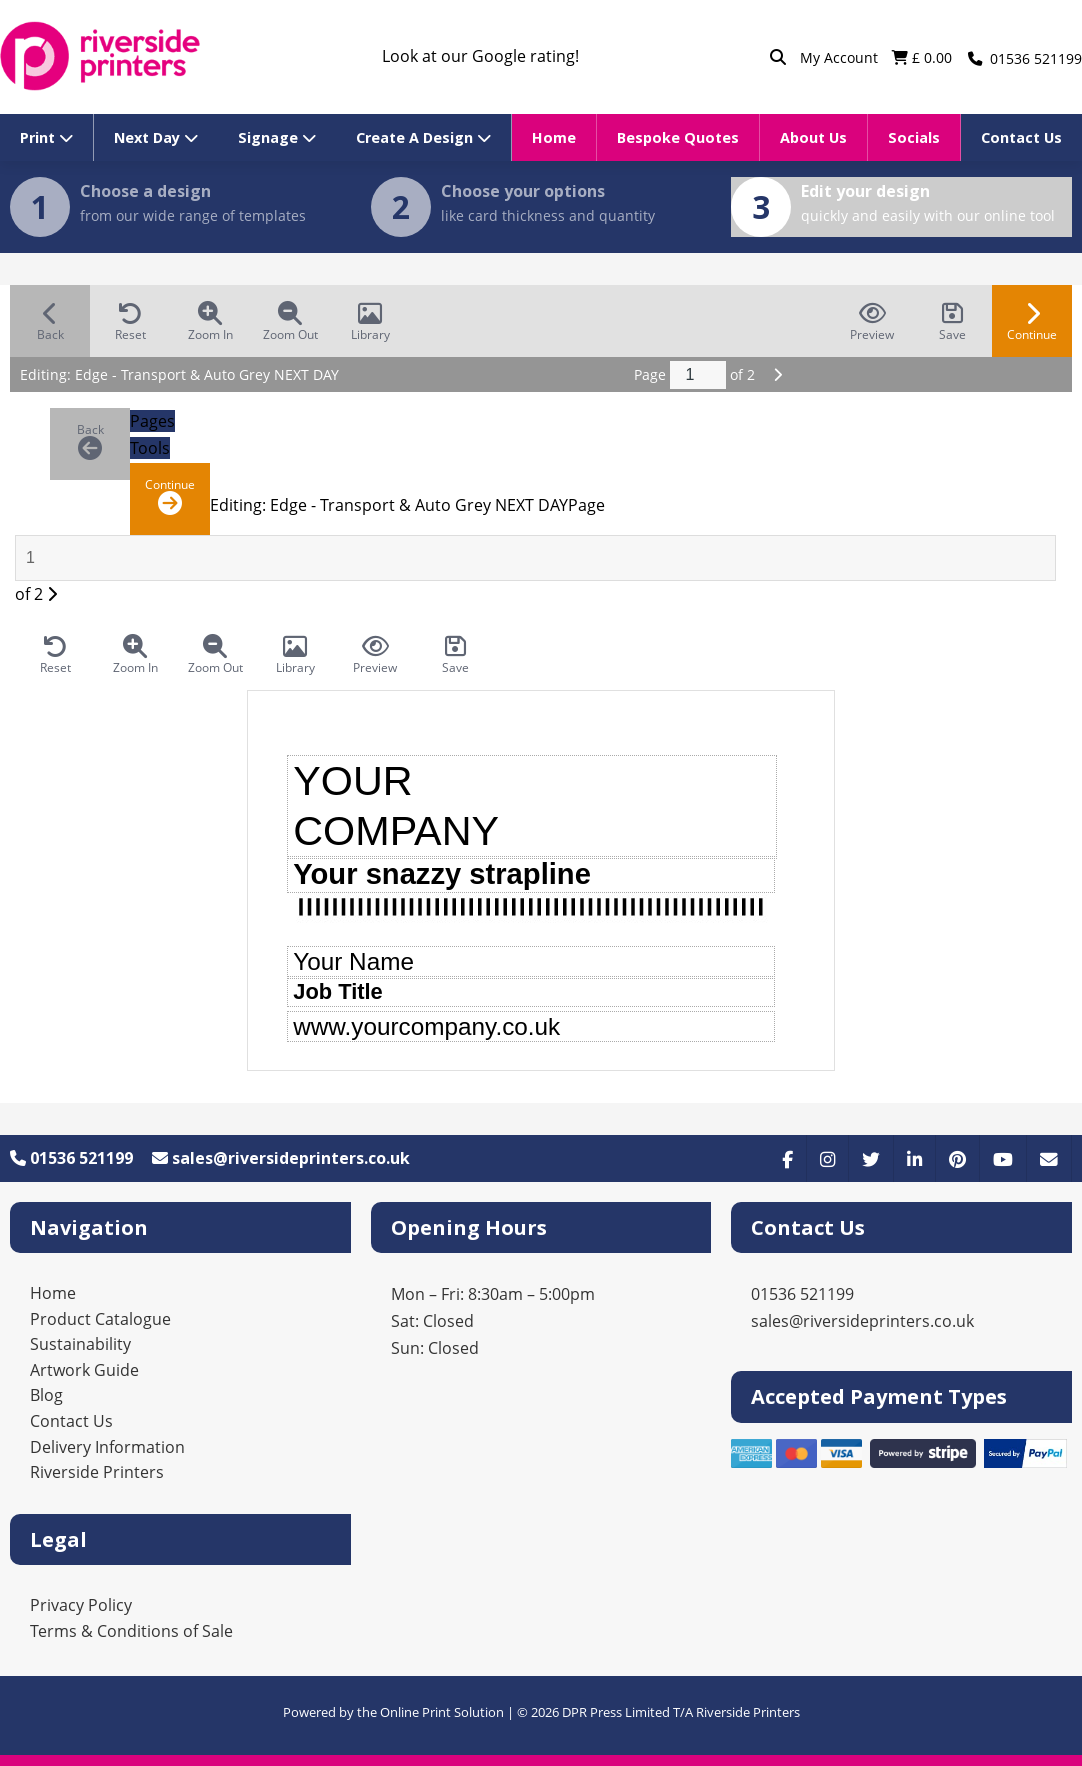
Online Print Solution (442, 1712)
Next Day (156, 137)
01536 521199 (71, 1158)
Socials (914, 137)
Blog (46, 1395)
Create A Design (423, 137)
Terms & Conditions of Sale (131, 1631)
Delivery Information (107, 1447)
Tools (150, 448)
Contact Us (1021, 137)
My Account (841, 57)
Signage (277, 137)
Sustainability (80, 1344)
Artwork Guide (84, 1370)
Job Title (337, 991)
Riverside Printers (97, 1472)
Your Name (353, 961)
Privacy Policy (81, 1605)
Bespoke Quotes (678, 137)
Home (554, 137)
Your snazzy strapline (442, 874)
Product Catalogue (100, 1319)
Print (46, 137)
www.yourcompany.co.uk (426, 1026)
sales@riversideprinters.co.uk (281, 1158)
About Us (813, 137)
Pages (152, 421)
